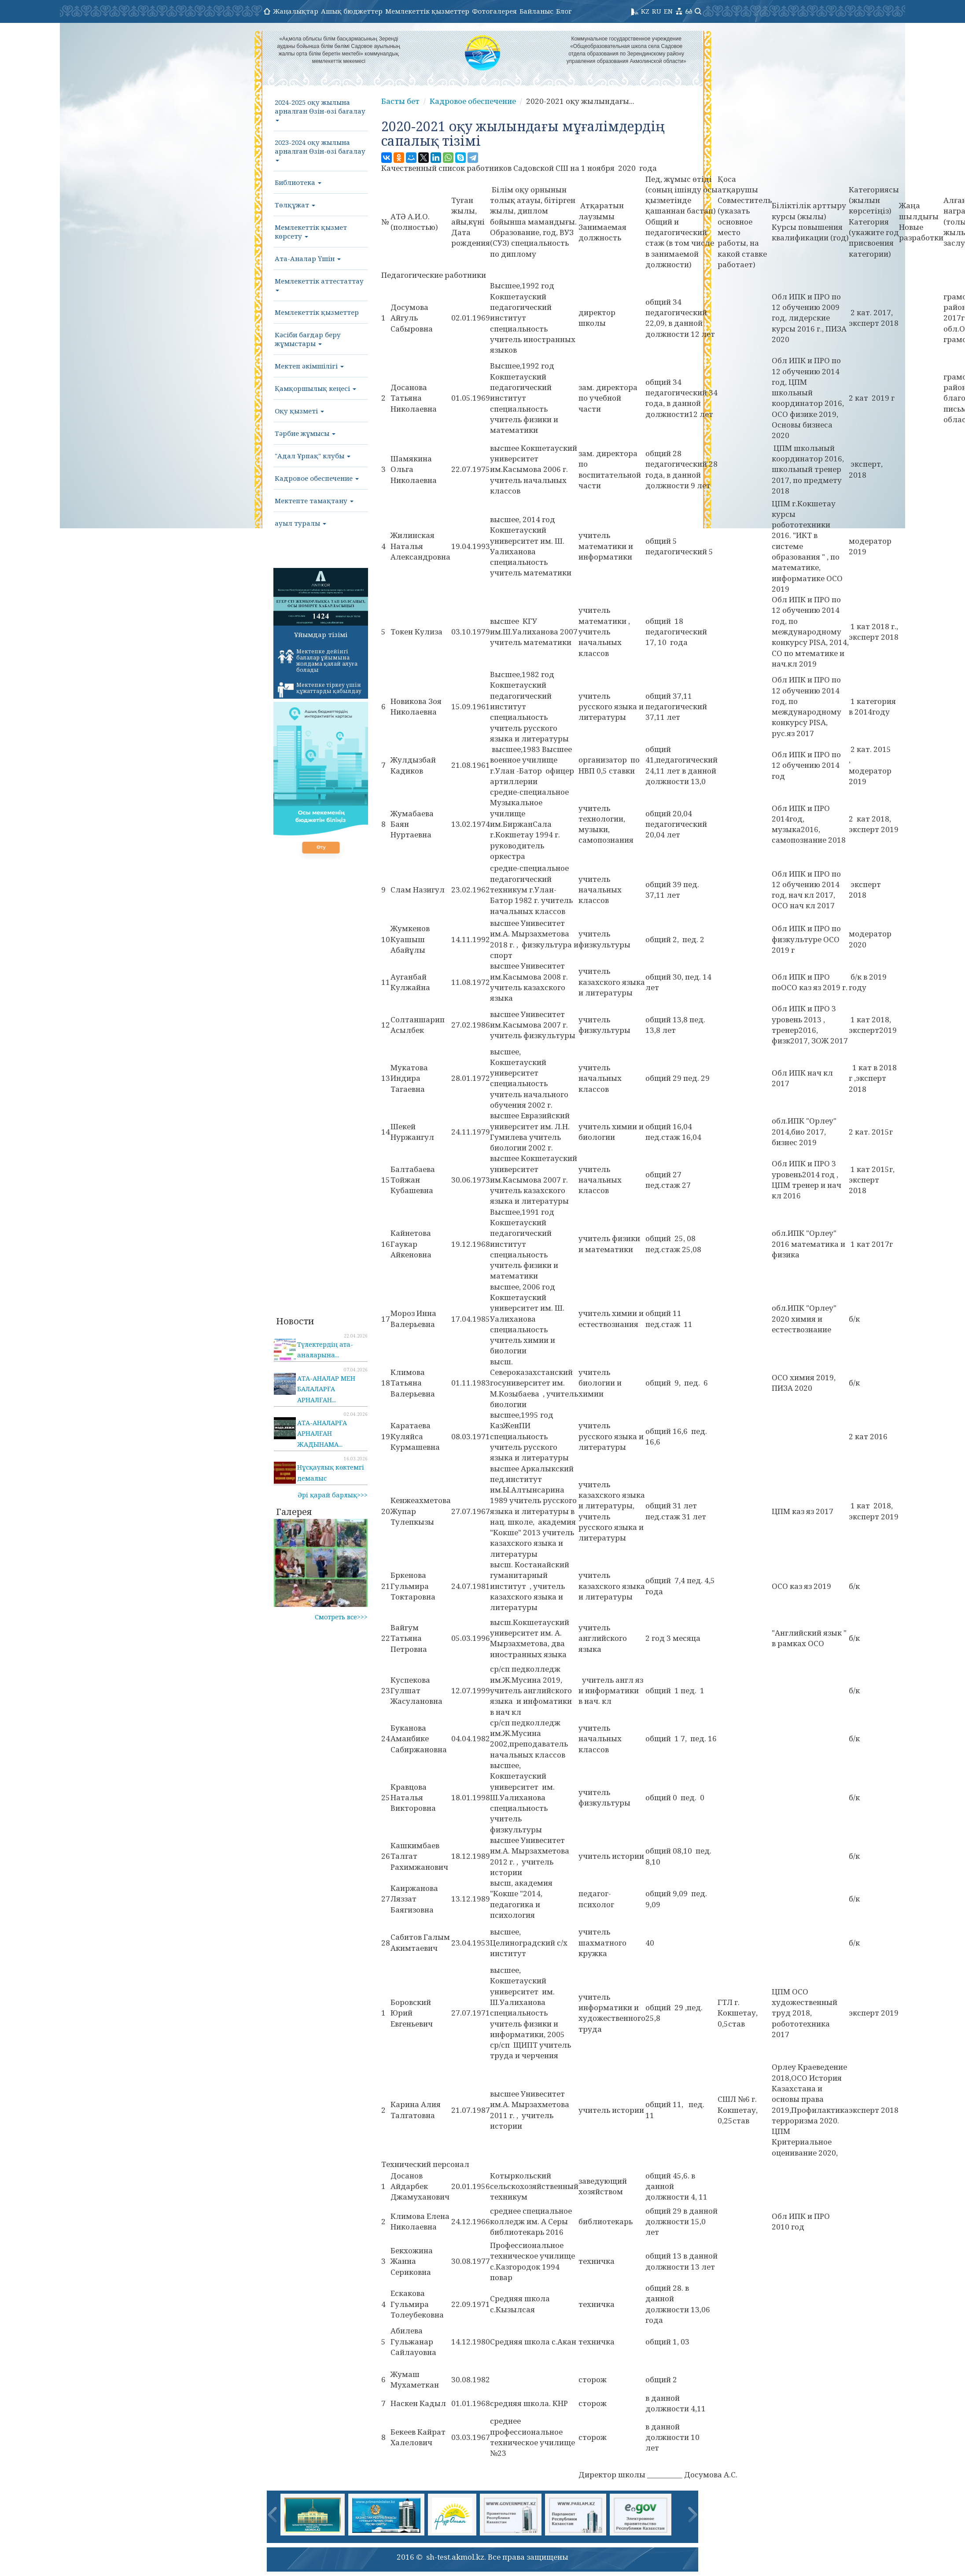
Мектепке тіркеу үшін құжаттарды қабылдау (319, 689)
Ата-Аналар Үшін (308, 258)
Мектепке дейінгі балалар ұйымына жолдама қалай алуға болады (317, 661)
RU (656, 11)
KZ (645, 11)
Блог (564, 11)
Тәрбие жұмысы (305, 433)
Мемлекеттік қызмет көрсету (311, 231)
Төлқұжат (295, 204)
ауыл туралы (300, 523)
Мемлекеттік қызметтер (427, 11)
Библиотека (298, 182)
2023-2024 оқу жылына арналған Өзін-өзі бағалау (320, 150)
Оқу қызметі (299, 410)
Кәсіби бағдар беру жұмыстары (308, 339)
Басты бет (400, 101)
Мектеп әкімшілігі (309, 365)
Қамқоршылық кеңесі (315, 388)
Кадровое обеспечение (317, 478)
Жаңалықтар (295, 11)
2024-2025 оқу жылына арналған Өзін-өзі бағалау (320, 110)
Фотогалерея (494, 11)
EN (668, 11)
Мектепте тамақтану (314, 500)
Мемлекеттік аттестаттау (319, 283)
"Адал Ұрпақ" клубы (312, 455)
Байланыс (536, 11)
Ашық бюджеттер (352, 11)
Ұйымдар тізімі (320, 634)
